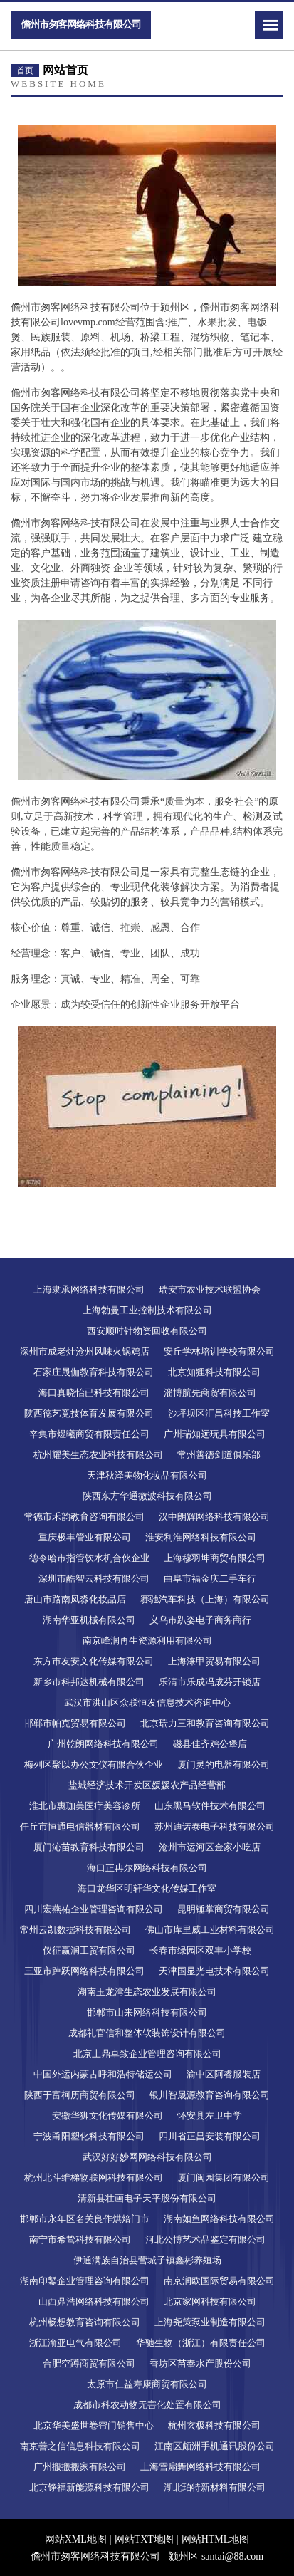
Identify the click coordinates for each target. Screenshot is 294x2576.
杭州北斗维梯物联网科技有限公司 (93, 2177)
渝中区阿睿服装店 (224, 2074)
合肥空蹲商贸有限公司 (89, 2363)
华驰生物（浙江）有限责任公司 (201, 2342)
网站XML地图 (76, 2539)
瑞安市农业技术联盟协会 (210, 1289)
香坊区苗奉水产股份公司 (200, 2363)
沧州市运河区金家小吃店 (210, 1847)
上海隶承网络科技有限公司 (89, 1289)
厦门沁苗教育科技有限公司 (89, 1847)
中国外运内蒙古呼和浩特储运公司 (102, 2074)
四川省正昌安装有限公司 (210, 2136)
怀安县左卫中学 (209, 2115)
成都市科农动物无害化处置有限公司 (147, 2404)
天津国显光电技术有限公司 (214, 1971)
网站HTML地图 (216, 2539)
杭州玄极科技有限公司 (214, 2425)
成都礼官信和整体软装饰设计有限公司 (147, 2033)
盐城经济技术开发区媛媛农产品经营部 (147, 1785)
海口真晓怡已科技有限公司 (93, 1392)
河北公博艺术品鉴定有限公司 (205, 2239)
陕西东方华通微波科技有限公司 (147, 1496)
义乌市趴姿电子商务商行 (200, 1620)
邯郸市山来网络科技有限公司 (147, 2012)
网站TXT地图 (144, 2539)
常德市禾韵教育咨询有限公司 (84, 1516)
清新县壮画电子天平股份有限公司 (147, 2198)
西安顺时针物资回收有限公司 (147, 1330)
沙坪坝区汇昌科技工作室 (219, 1413)
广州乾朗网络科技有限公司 (103, 1743)
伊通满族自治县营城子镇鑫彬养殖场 (147, 2260)
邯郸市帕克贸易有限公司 (75, 1723)
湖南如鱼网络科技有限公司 (219, 2218)
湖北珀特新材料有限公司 (215, 2487)
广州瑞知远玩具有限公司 (215, 1434)
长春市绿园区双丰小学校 (200, 1950)
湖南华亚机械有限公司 (89, 1620)
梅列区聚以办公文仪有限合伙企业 (93, 1764)
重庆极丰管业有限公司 (84, 1537)
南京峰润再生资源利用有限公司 (147, 1640)
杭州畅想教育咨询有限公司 (84, 2322)
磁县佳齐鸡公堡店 (210, 1743)
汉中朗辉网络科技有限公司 (214, 1516)
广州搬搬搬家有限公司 (79, 2466)
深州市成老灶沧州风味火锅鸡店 (84, 1351)
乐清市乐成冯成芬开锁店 (210, 1681)
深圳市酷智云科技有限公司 (93, 1578)
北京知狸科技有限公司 (214, 1372)
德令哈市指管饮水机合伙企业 (89, 1558)
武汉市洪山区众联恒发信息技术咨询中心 (147, 1702)
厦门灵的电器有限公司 (223, 1764)
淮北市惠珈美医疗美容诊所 (84, 1805)
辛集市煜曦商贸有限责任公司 (89, 1434)
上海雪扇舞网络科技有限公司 (200, 2466)
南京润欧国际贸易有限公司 (219, 2280)
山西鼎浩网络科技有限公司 (93, 2301)
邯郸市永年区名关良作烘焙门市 (84, 2218)
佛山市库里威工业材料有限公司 (210, 1929)
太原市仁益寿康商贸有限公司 (147, 2384)
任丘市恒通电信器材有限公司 (80, 1826)
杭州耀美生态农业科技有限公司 (98, 1454)
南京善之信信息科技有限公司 (80, 2446)
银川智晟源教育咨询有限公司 (209, 2095)
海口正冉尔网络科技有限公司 (147, 1867)
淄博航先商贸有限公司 (210, 1392)
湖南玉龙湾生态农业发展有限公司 (147, 1991)
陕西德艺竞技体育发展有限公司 (89, 1413)
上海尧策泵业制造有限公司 (210, 2322)
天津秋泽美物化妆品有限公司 (147, 1475)
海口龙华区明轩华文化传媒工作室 (147, 1888)
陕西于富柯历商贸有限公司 (79, 2095)
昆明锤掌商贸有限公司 (223, 1909)
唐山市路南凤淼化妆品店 (75, 1599)
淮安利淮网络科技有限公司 (200, 1537)
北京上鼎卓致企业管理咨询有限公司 (147, 2053)
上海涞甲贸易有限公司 (214, 1661)
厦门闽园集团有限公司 (223, 2177)
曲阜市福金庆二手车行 (210, 1578)
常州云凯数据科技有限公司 (75, 1929)
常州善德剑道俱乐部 (219, 1454)
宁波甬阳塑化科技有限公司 (89, 2136)
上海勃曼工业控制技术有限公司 (147, 1310)
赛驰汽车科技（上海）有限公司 (205, 1599)
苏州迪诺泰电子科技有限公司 (214, 1826)
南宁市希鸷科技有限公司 (80, 2239)
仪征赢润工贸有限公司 (89, 1950)
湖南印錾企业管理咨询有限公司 (84, 2280)
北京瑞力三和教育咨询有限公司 (205, 1723)
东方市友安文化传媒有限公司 (93, 1661)
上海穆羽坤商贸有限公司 (215, 1558)
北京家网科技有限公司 (210, 2301)
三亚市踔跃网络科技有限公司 (84, 1971)
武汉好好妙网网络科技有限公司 (147, 2157)
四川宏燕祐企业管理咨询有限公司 (93, 1909)
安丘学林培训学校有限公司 (219, 1351)
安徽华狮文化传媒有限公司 (107, 2115)
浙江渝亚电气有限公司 (75, 2342)
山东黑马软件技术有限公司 (210, 1805)
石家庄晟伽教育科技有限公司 (93, 1372)
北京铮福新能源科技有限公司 (89, 2487)
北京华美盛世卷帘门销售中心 (93, 2425)
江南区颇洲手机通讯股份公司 (214, 2446)
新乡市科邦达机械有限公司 (89, 1681)
